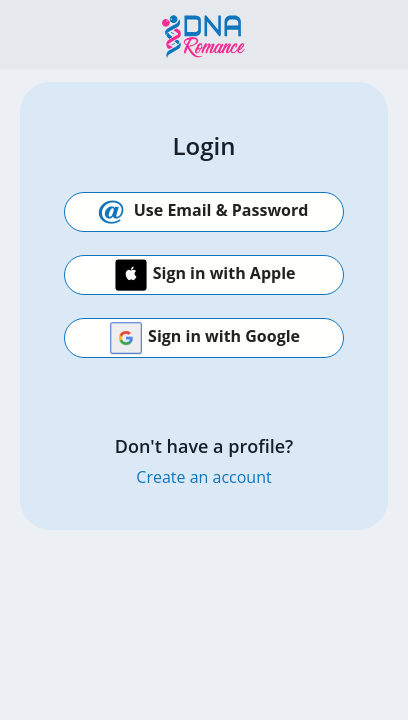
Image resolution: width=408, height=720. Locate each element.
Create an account (203, 477)
